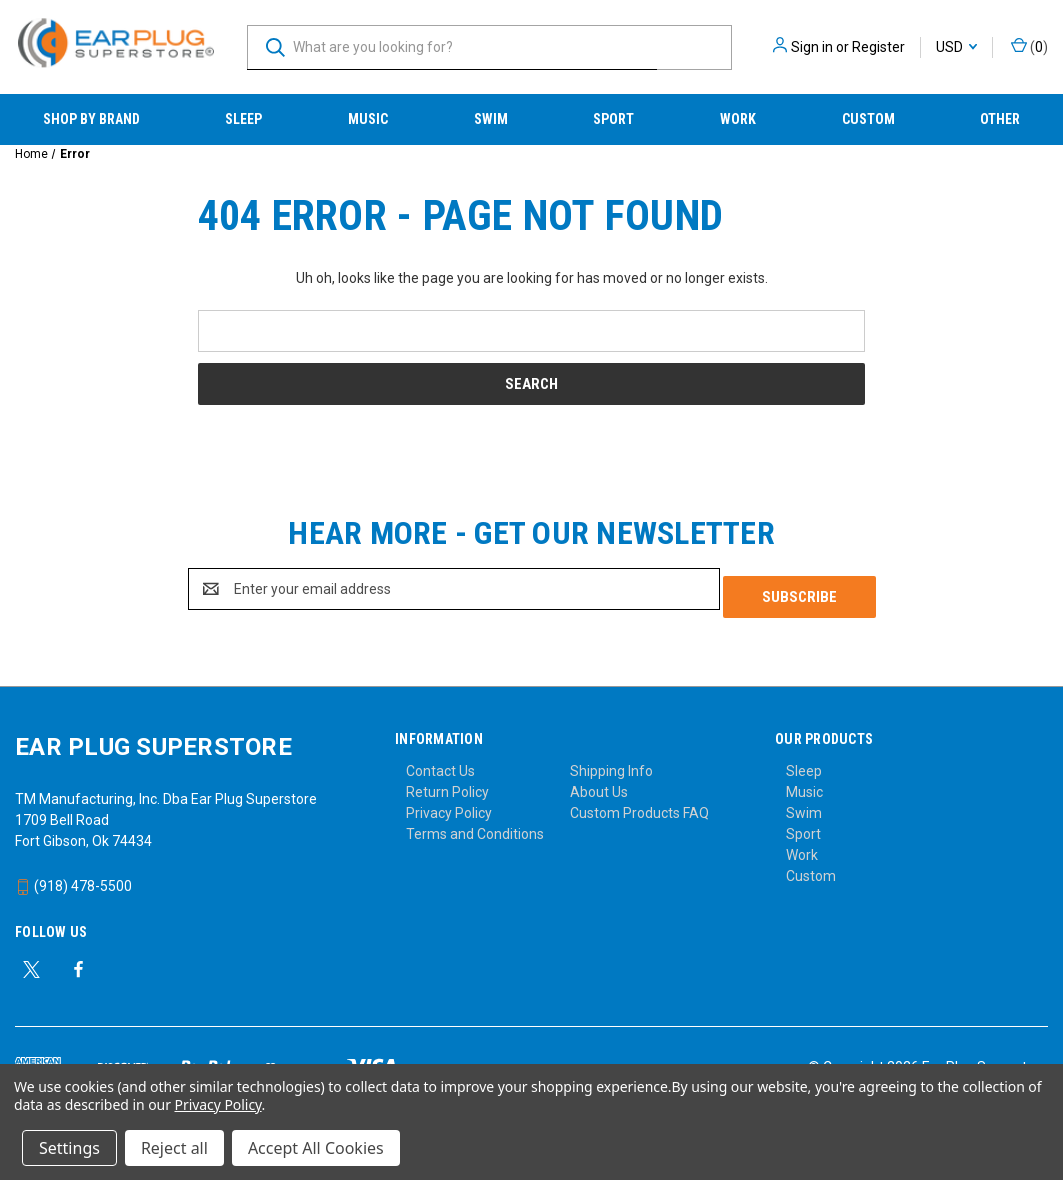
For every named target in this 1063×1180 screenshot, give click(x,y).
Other (1000, 119)
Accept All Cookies (316, 1148)
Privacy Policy (449, 805)
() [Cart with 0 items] (1029, 46)
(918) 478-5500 (73, 878)
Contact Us (440, 763)
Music (368, 119)
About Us (599, 784)
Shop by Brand (91, 119)
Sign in (812, 47)
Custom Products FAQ (639, 805)
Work (738, 119)
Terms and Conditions (475, 826)
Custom (868, 119)
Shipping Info (611, 763)
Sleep (243, 119)
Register (878, 47)
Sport (613, 119)
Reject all (174, 1148)
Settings (69, 1148)
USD (956, 47)
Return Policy (447, 784)
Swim (491, 119)
